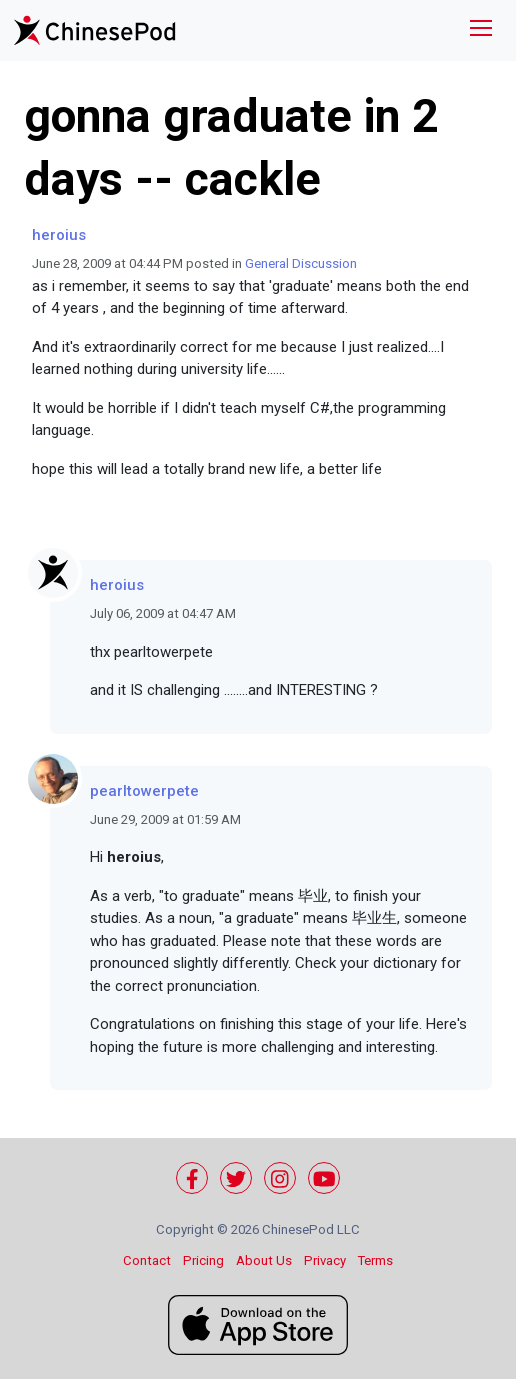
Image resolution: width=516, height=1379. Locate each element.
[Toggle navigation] (481, 30)
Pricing (203, 1260)
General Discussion (301, 263)
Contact (147, 1260)
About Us (264, 1260)
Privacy (325, 1260)
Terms (375, 1260)
